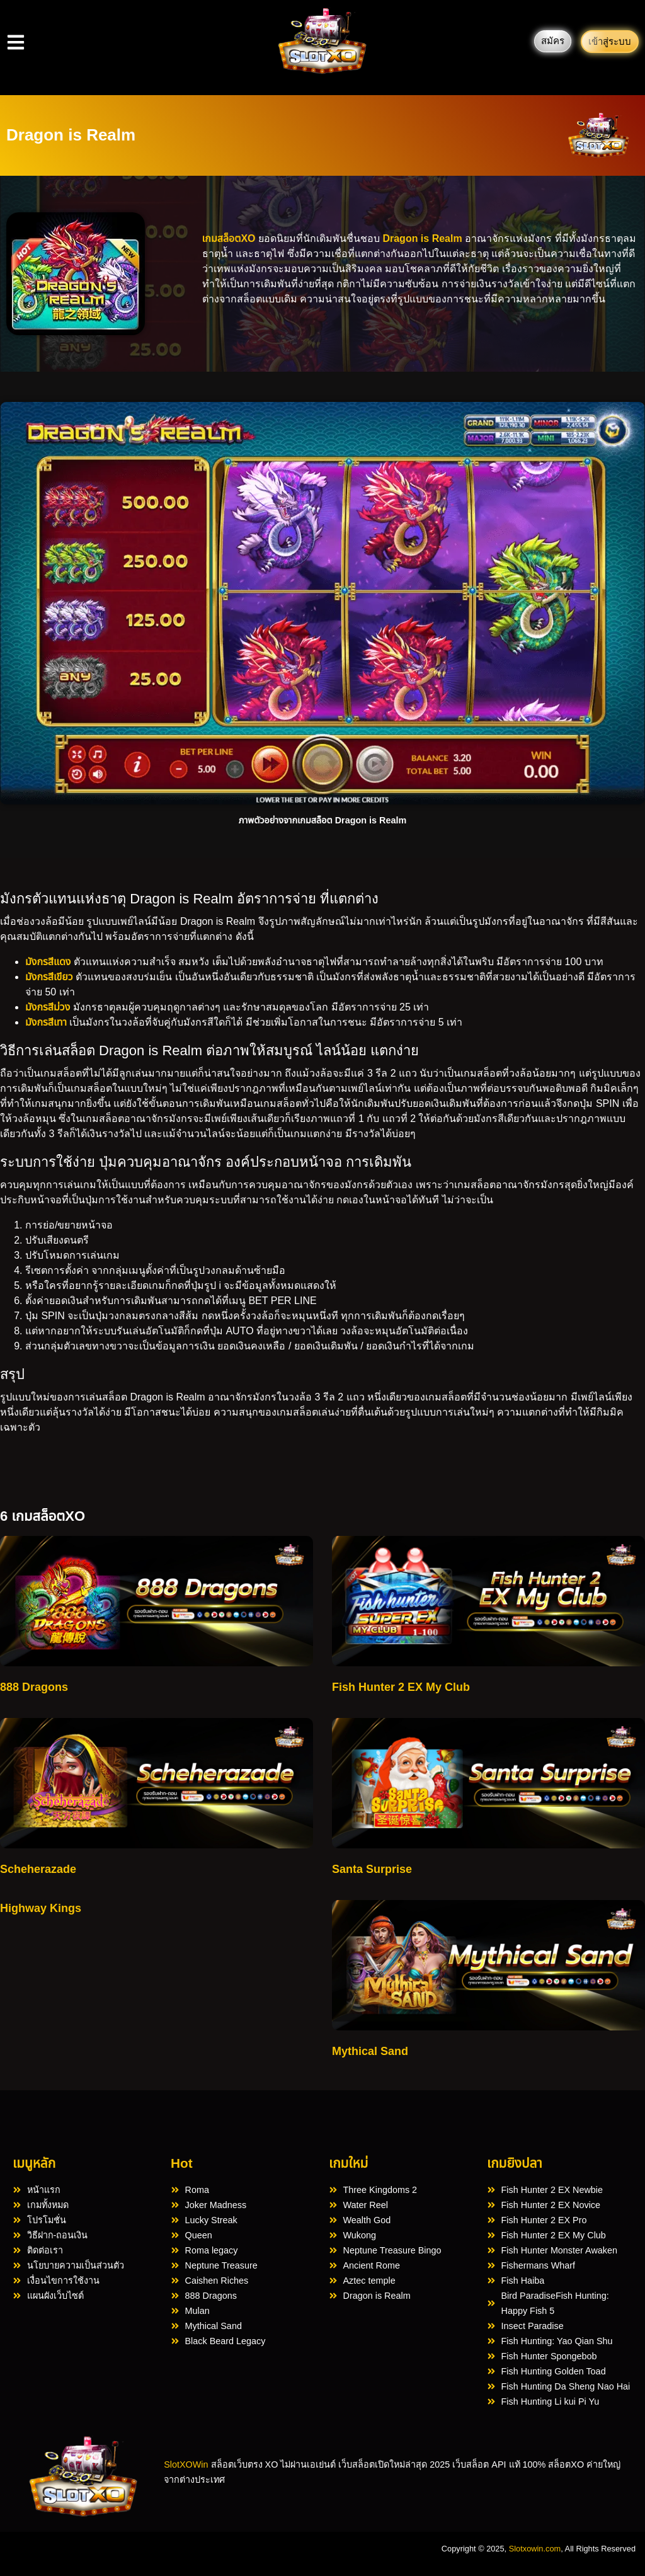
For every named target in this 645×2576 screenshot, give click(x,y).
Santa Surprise (372, 1869)
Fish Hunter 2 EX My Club (401, 1687)
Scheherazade (38, 1869)
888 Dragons (34, 1687)
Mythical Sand (370, 2051)
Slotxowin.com (535, 2548)
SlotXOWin (186, 2464)
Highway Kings (40, 1908)
